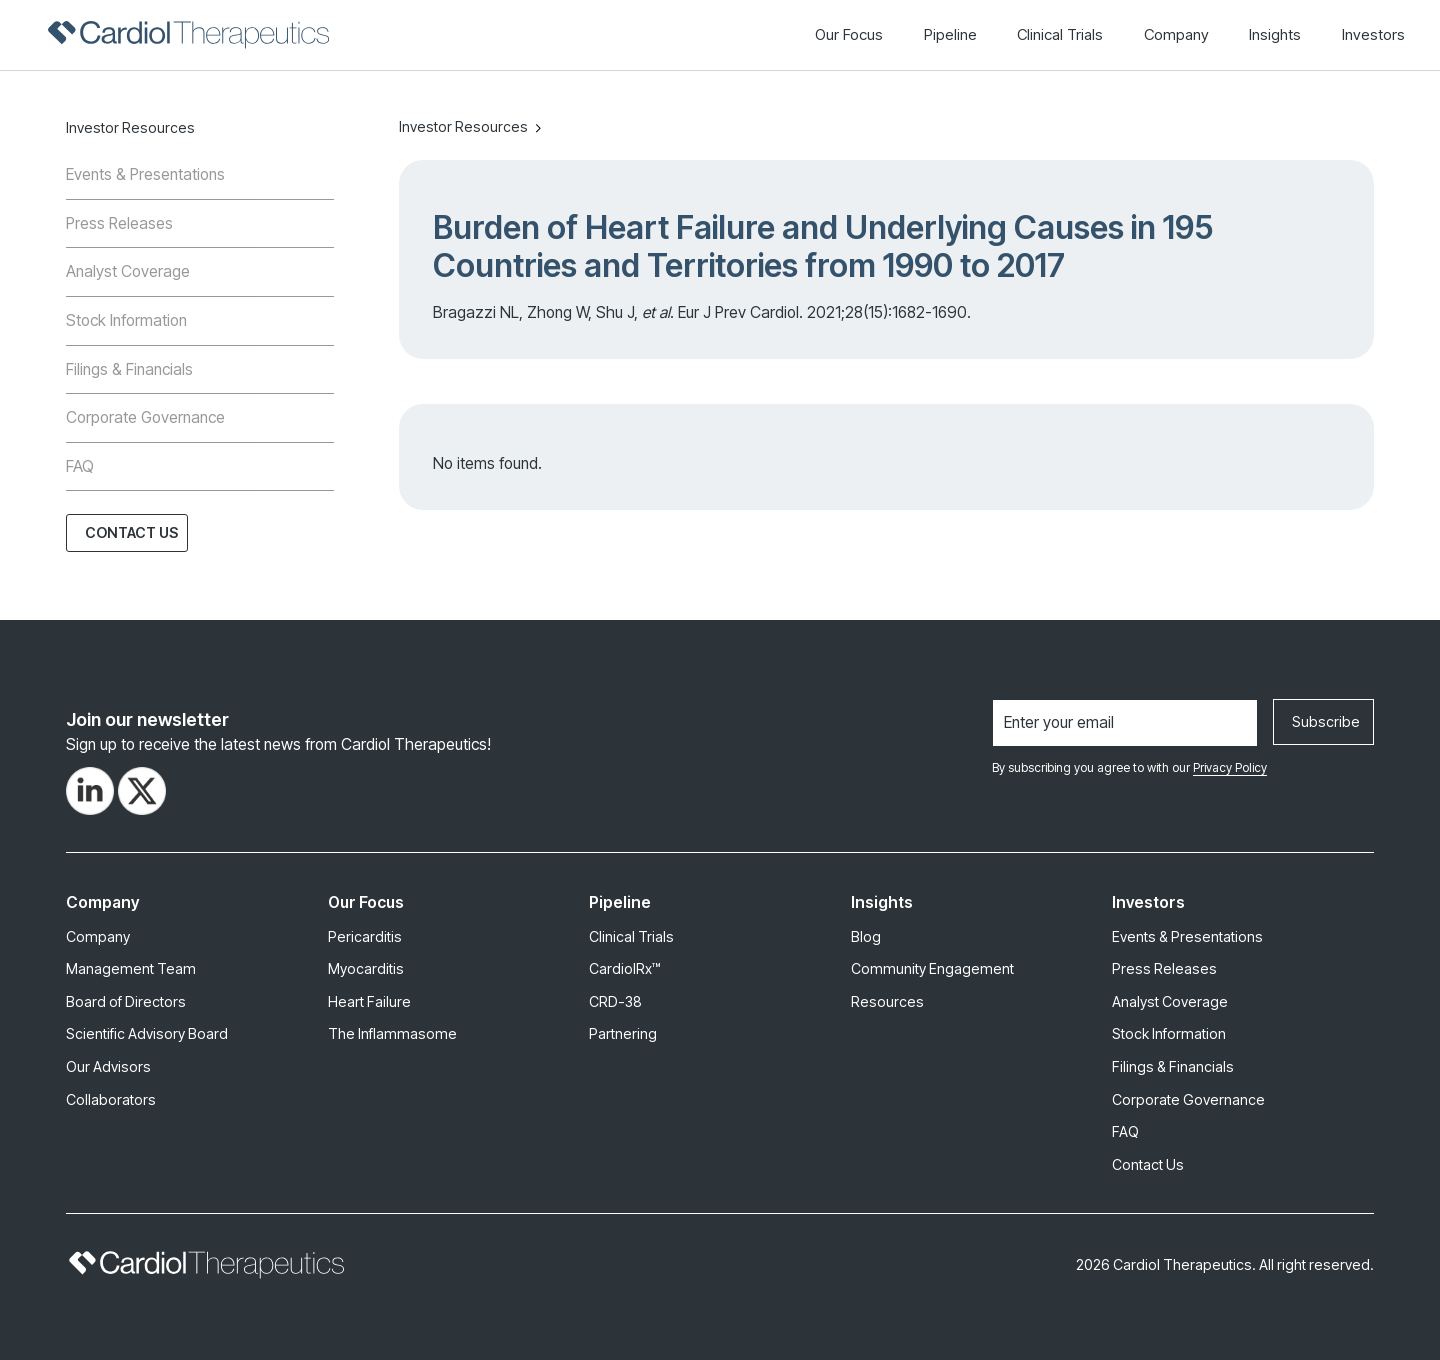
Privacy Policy (1230, 767)
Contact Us (131, 532)
